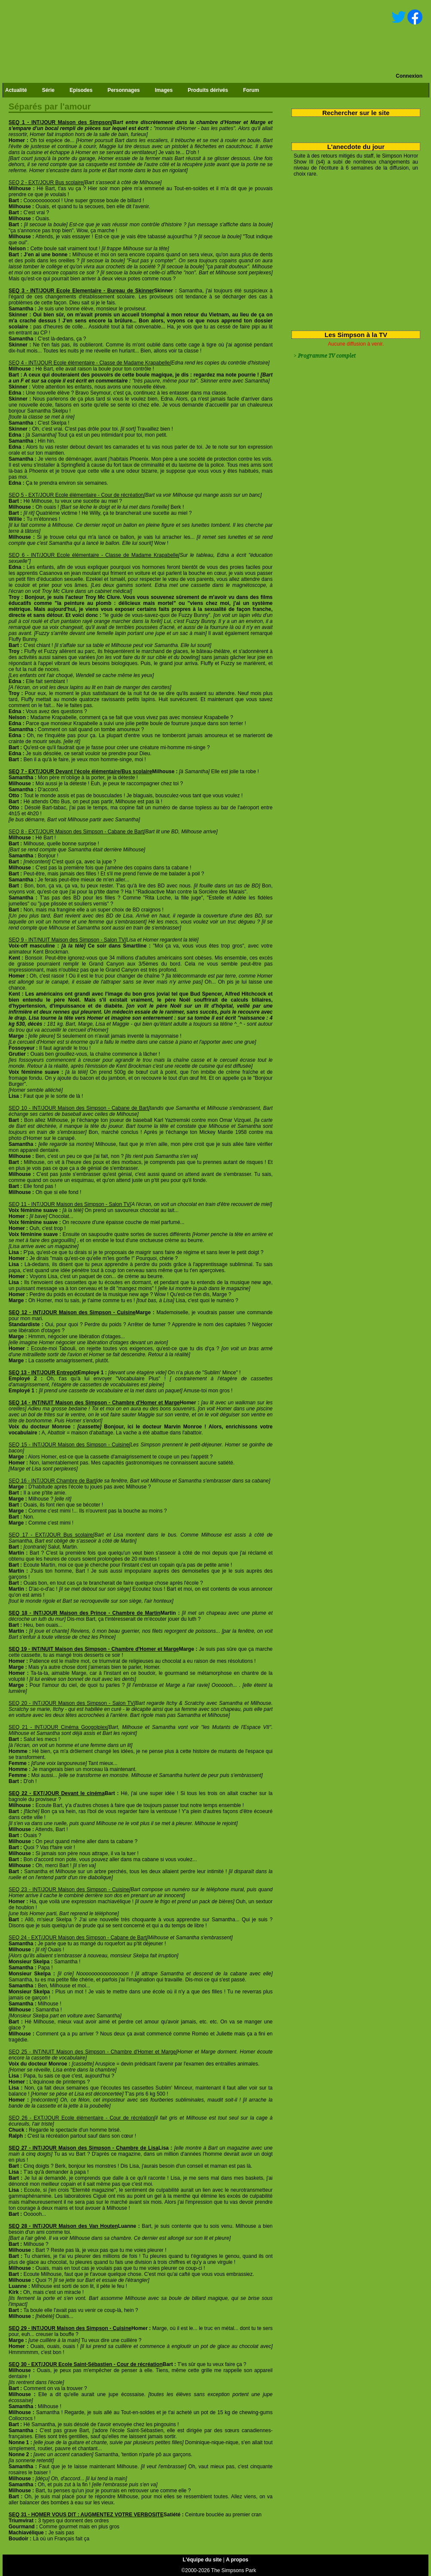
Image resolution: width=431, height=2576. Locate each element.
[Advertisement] (352, 252)
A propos (237, 2560)
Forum (251, 90)
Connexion (409, 76)
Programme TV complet (326, 356)
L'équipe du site (202, 2560)
